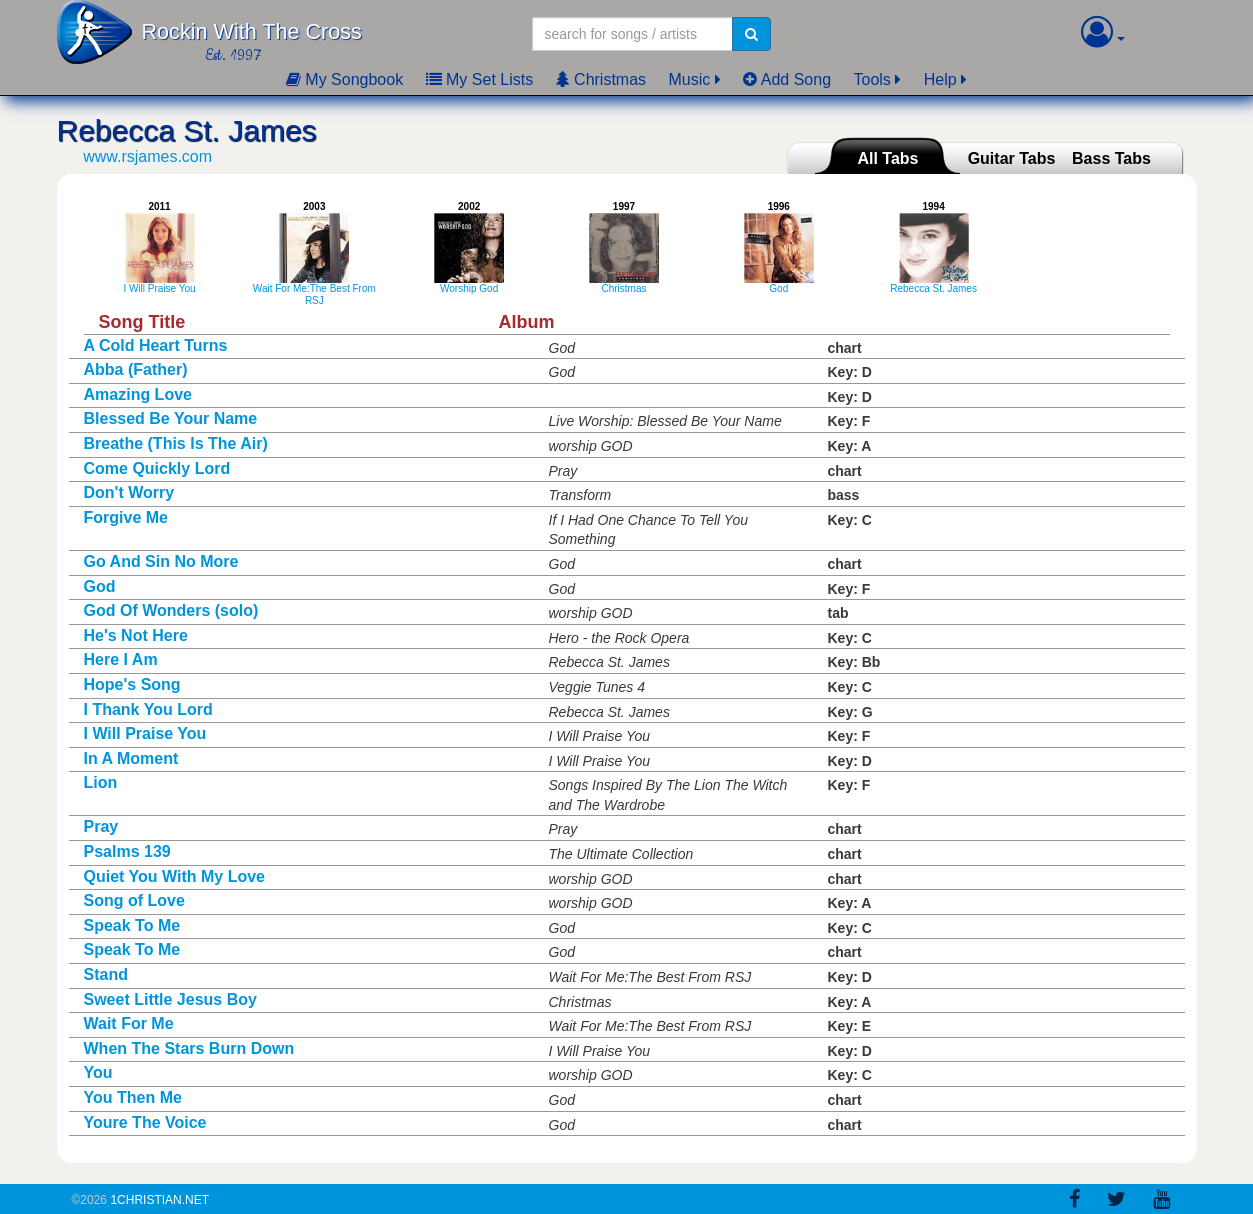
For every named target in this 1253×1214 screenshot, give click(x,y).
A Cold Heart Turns (156, 345)
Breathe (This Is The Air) (176, 443)
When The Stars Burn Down (189, 1048)
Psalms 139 (127, 851)
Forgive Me (126, 517)
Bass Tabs (1111, 158)
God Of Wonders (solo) (171, 610)
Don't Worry (129, 492)
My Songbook (344, 79)
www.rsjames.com (147, 156)
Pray (101, 826)
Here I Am (121, 659)
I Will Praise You (145, 733)
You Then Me (133, 1097)
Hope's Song (132, 684)
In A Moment (131, 758)
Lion (101, 782)
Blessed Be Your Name (171, 418)
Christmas (601, 79)
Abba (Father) (136, 369)
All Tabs (887, 158)
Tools (872, 79)
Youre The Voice (145, 1122)
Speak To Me (132, 925)
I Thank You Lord (148, 709)
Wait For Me (129, 1023)
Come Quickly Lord (157, 468)
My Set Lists (480, 79)
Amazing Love (138, 394)
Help (940, 79)
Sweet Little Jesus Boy (170, 999)
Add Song (787, 79)
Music (690, 79)
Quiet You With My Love (175, 876)
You (98, 1072)
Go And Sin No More (161, 561)
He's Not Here (136, 635)
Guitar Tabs (1012, 158)
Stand (106, 974)
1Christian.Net (159, 1200)
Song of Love (134, 900)
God (100, 586)
